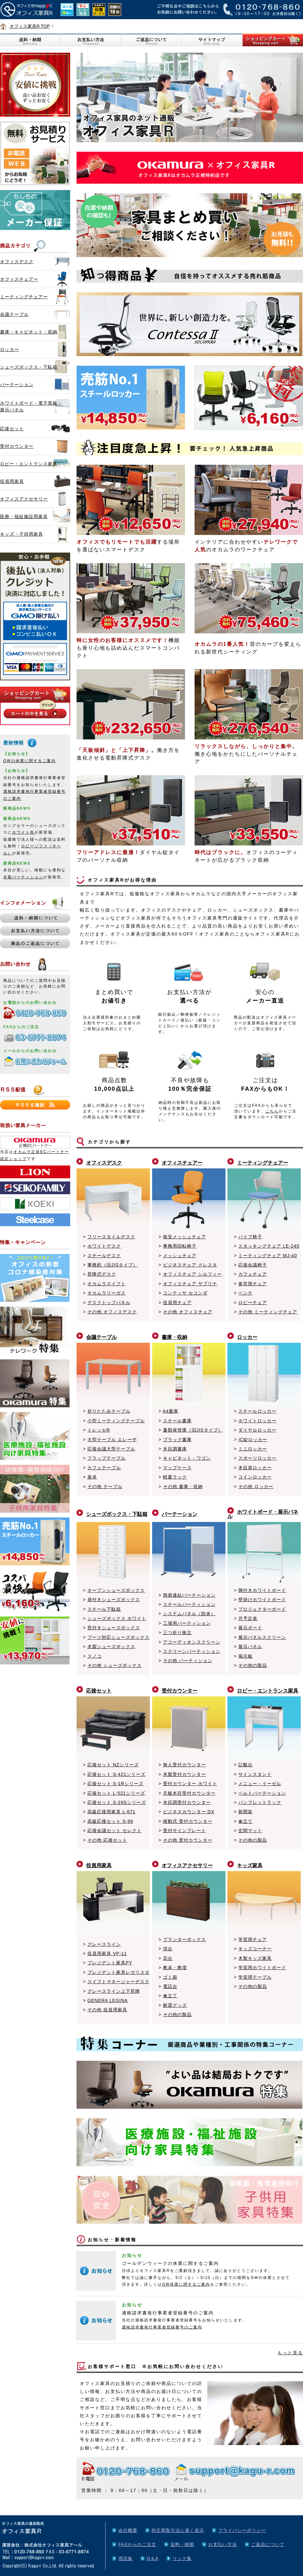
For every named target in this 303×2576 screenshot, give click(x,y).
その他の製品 (252, 1665)
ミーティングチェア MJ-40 (267, 1255)
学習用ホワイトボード (262, 1967)
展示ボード (250, 1627)
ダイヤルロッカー (257, 1430)
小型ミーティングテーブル (116, 1420)
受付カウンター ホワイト (190, 1783)
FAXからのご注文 (137, 2544)
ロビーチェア (252, 1302)
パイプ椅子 (250, 1236)
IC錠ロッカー (252, 1439)
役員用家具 (12, 481)
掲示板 (245, 1656)
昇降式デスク (101, 1274)
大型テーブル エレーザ (112, 1439)
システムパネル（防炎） (189, 1613)
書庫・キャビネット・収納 (28, 331)
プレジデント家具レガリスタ (118, 1972)
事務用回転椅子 (179, 1246)
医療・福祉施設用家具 (24, 516)
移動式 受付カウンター (187, 1821)
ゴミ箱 (170, 1977)
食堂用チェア (252, 1283)
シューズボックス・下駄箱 (28, 367)
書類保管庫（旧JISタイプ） (193, 1430)
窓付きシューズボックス (113, 1627)
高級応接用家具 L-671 (111, 1811)
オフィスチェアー (19, 279)
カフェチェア (252, 1274)
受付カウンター (16, 446)
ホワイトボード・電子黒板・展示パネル (31, 406)
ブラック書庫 (177, 1439)
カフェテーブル (104, 1467)
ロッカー (9, 349)
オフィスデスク (16, 261)
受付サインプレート (184, 1830)
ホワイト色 (23, 832)
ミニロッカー (252, 1448)
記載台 (245, 1764)
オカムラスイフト (106, 1283)
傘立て (245, 1821)
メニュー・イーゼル (259, 1783)
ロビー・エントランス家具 (28, 463)
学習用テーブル (255, 1977)
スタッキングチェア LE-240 (268, 1246)
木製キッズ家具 (255, 1958)
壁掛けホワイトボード (262, 1599)
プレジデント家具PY (109, 1962)
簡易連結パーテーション (189, 1595)
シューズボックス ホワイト (116, 1618)
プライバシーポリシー (242, 2530)
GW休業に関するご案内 (186, 2284)
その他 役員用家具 (107, 2009)
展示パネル (250, 1646)
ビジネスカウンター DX (188, 1811)
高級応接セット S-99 (110, 1821)
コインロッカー (255, 1476)
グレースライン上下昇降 (113, 1991)
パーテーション (16, 384)
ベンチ (245, 1293)
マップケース (177, 1467)
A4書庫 (170, 1411)
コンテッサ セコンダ (185, 1293)
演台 (168, 1948)
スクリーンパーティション (191, 1651)
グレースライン (104, 1944)
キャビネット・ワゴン (187, 1458)
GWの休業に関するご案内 (29, 761)
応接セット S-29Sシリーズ (116, 1802)
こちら (272, 1111)
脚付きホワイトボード (262, 1590)
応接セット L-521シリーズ (116, 1793)
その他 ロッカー (255, 1486)
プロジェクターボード (262, 1609)
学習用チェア (252, 1939)
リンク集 (182, 2558)
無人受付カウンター (184, 1764)
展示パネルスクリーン (262, 1637)
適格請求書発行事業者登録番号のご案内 (162, 2327)
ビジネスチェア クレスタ (190, 1264)
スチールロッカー (257, 1411)
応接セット (12, 428)
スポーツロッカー (257, 1458)
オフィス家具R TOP (30, 26)
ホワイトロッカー (257, 1420)
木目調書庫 (175, 1448)
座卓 (92, 1476)
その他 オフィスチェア (187, 1311)
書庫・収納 (174, 1337)
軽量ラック (175, 1476)
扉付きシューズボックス (113, 1599)
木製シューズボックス (111, 1646)
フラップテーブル (106, 1458)
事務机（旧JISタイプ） (112, 1264)
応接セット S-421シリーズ (116, 1774)
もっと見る (290, 2352)
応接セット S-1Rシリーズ (115, 1783)
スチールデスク (104, 1255)
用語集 (125, 2558)
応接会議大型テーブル (111, 1448)
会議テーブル (14, 314)
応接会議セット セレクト (114, 1830)
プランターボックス (184, 1939)
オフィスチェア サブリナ (190, 1283)
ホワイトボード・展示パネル (262, 1514)
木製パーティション (23, 877)
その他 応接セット (107, 1840)
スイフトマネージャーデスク (118, 1981)
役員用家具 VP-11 (107, 1953)
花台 (168, 1958)
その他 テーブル (104, 1486)
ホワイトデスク (104, 1246)
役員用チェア (177, 1302)
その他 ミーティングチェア (267, 1311)
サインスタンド (255, 1774)
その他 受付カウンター (187, 1840)
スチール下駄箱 (104, 1609)
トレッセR (98, 1430)
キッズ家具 (249, 1865)
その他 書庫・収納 (183, 1486)
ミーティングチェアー (24, 296)
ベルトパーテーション (262, 1793)
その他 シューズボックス (114, 1665)
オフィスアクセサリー (24, 498)
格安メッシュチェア (184, 1236)
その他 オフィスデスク (112, 1311)
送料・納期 (182, 2544)
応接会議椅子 (252, 1264)
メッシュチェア (179, 1255)
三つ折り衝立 (177, 1632)
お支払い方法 (222, 2544)
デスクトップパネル (108, 1302)
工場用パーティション (187, 1623)
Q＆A (153, 2558)
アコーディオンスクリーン (191, 1642)
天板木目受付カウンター (189, 1793)
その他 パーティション (187, 1660)
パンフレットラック (259, 1802)
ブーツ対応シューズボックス (118, 1637)
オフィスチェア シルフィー (192, 1274)
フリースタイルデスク (111, 1236)
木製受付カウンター (184, 1774)
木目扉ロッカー (255, 1467)
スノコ (94, 1656)
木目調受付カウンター (187, 1802)
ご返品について (268, 2544)
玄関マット (250, 1830)
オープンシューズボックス (116, 1590)
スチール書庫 (177, 1420)
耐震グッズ (175, 2005)
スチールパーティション (189, 1604)
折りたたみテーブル (108, 1411)
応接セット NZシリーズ (113, 1764)
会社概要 (127, 2530)
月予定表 (247, 1618)
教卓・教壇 (175, 1967)
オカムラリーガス (106, 1293)
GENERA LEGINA (107, 2000)
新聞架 (245, 1811)
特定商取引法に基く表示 (178, 2530)
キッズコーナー (255, 1948)
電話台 (170, 1986)
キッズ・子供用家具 (21, 534)
